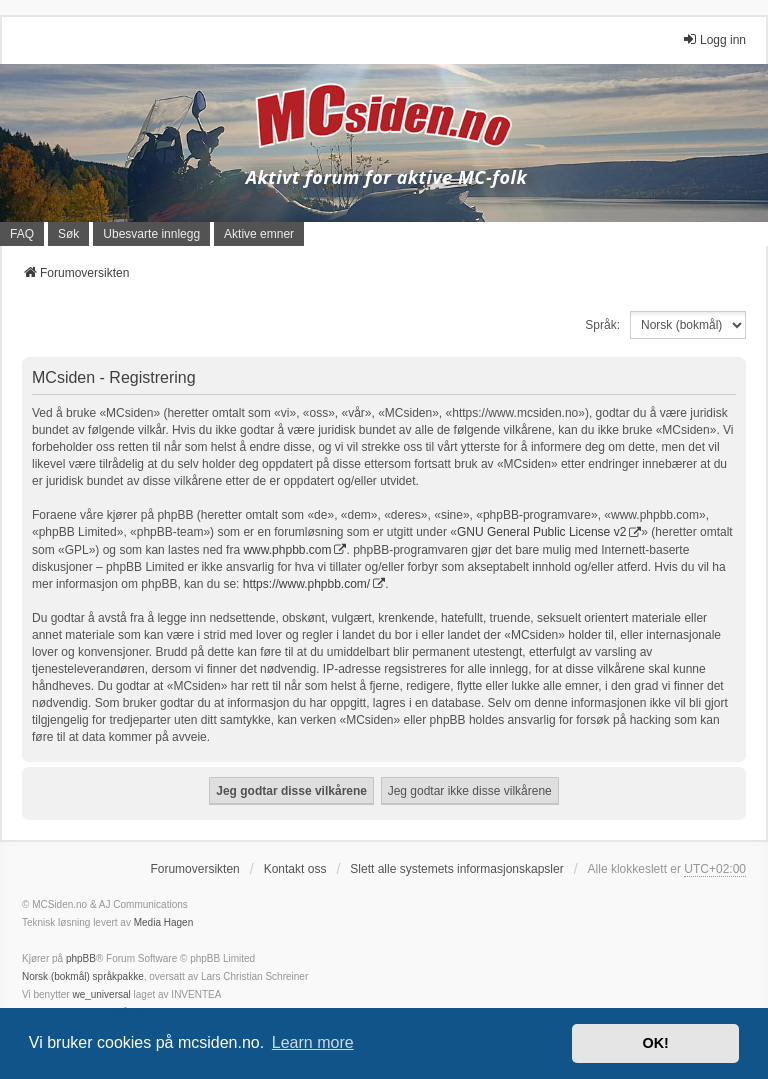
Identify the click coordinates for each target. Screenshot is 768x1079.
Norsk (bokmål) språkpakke (83, 976)
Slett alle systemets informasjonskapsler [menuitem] (456, 869)
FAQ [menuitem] (22, 234)
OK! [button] (655, 1043)
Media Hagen (163, 922)
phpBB (81, 958)
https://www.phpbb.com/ (306, 584)
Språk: (602, 325)
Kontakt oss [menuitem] (295, 869)
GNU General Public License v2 (541, 532)
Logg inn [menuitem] (714, 39)
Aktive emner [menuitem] (259, 234)
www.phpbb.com (287, 550)
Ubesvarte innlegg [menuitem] (151, 234)
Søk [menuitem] (68, 234)
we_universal (101, 994)
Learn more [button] (313, 1042)
